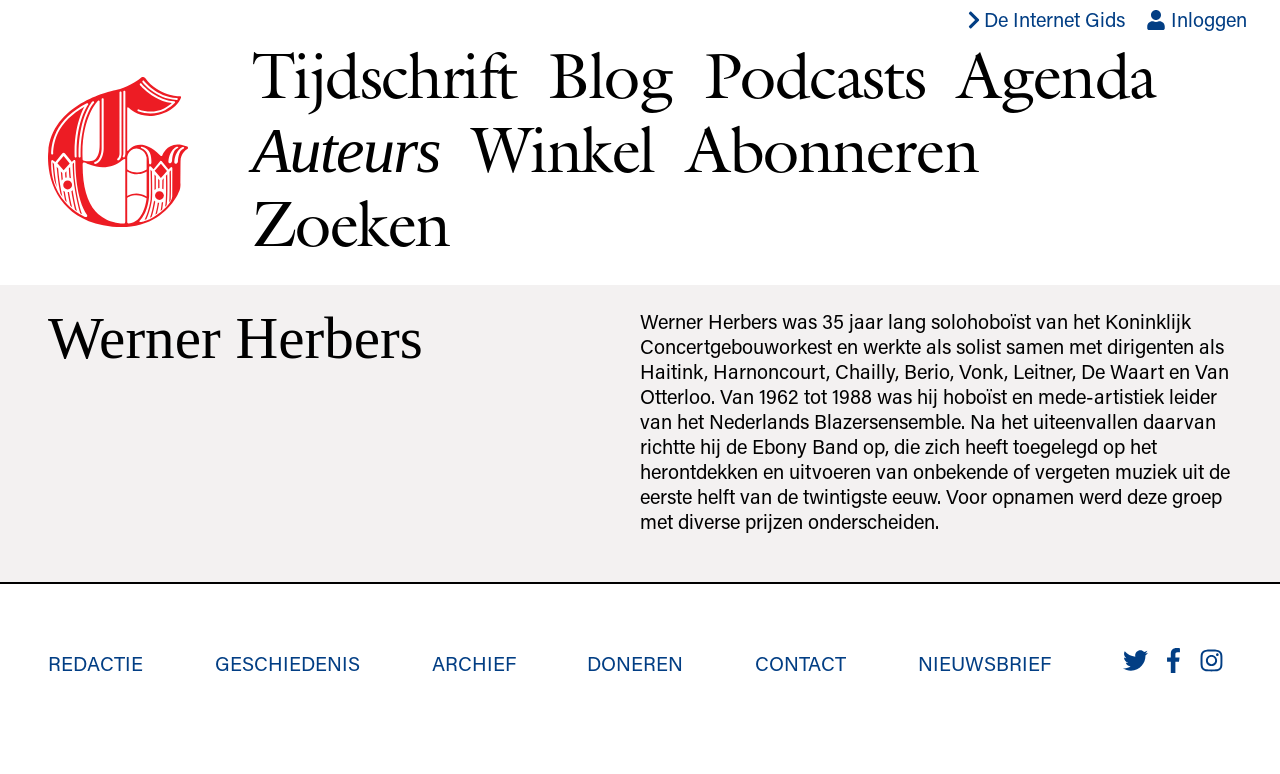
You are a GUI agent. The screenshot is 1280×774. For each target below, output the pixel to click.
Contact (800, 663)
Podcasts (814, 75)
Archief (474, 663)
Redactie (95, 663)
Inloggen (1196, 19)
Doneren (635, 663)
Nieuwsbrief (984, 663)
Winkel (563, 149)
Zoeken (350, 223)
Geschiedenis (287, 663)
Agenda (1056, 75)
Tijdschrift (384, 75)
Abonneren (832, 149)
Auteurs (346, 150)
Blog (610, 75)
